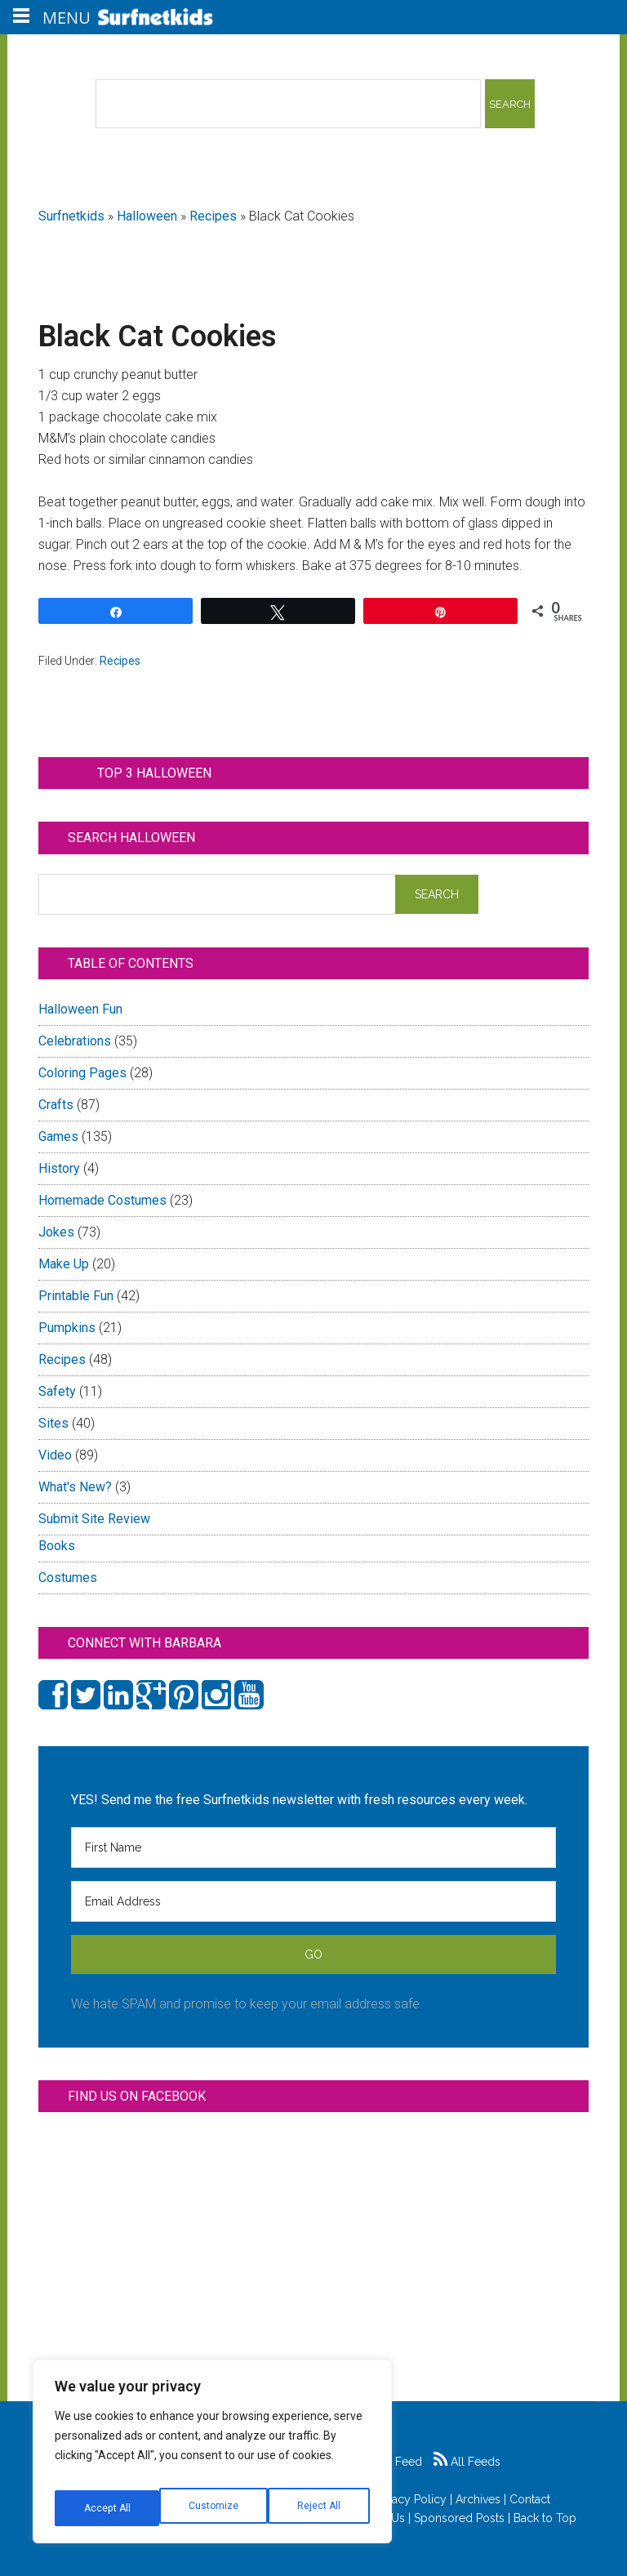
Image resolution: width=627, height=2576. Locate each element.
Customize (107, 2508)
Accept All (319, 2508)
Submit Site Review (94, 1518)
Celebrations (74, 1041)
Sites (53, 1423)
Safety (57, 1391)
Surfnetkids (71, 216)
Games (58, 1136)
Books (56, 1545)
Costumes (67, 1577)
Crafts (55, 1104)
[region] (212, 2457)
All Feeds (467, 2461)
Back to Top (545, 2518)
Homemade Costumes (102, 1200)
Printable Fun (75, 1296)
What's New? (75, 1487)
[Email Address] (313, 1901)
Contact (529, 2499)
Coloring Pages (82, 1073)
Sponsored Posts (459, 2518)
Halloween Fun (80, 1009)
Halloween (147, 216)
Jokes (56, 1232)
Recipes (213, 216)
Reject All (214, 2508)
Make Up (63, 1264)
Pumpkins (67, 1327)
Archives (478, 2499)
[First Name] (313, 1847)
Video (55, 1455)
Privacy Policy (410, 2499)
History (59, 1168)
